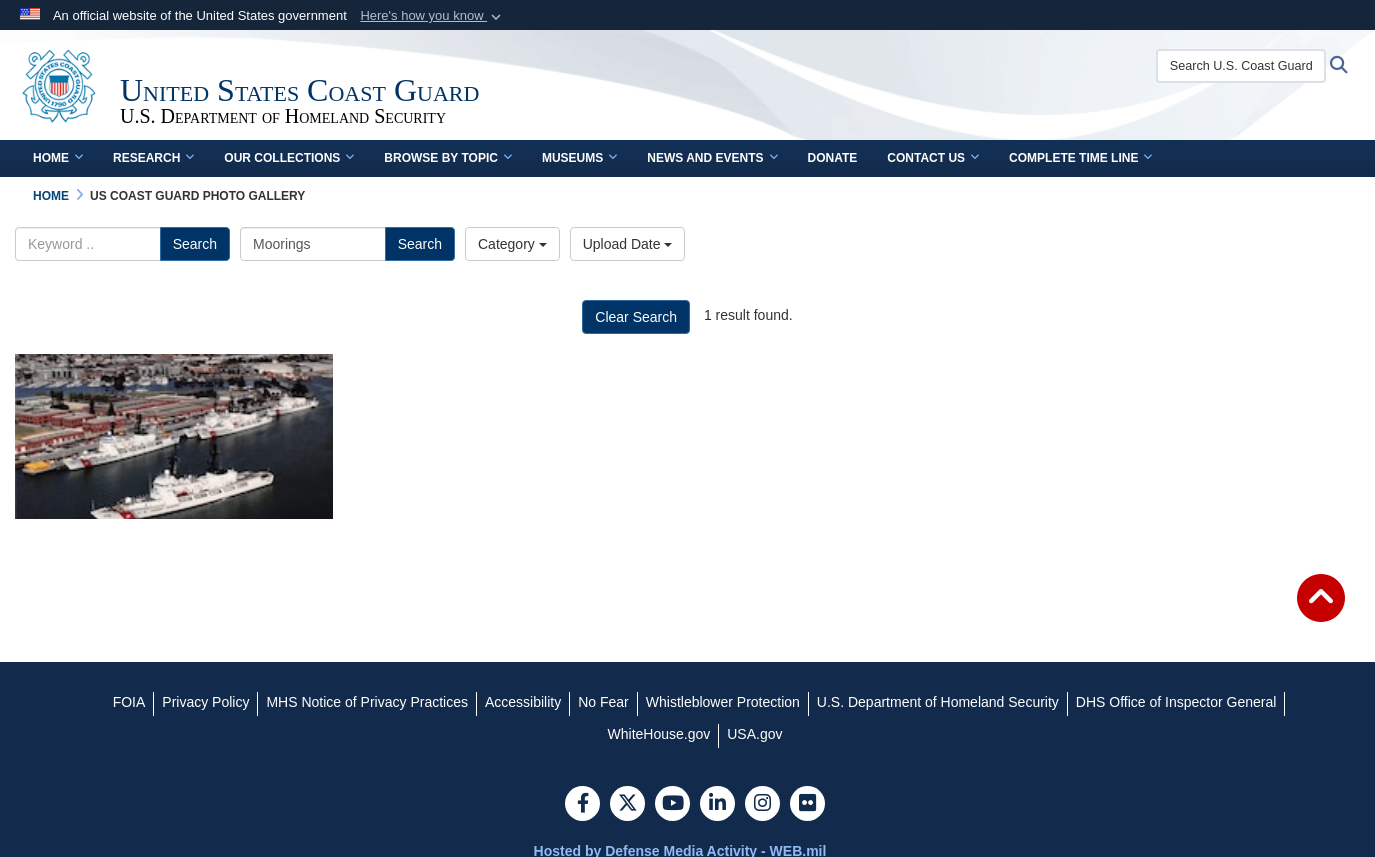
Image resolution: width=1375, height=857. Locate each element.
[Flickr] (807, 805)
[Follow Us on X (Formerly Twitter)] (627, 805)
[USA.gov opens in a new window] (754, 734)
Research (153, 158)
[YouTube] (672, 805)
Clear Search (636, 317)
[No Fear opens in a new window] (603, 702)
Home (58, 158)
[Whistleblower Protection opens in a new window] (723, 702)
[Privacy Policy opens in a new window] (205, 702)
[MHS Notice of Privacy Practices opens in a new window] (367, 702)
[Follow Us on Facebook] (582, 805)
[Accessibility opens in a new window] (523, 702)
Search (195, 244)
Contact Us (933, 158)
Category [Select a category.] (512, 244)
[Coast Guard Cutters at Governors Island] (174, 436)
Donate (833, 158)
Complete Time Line (1080, 158)
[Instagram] (762, 805)
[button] (432, 16)
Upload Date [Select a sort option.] (628, 244)
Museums (579, 158)
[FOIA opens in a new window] (129, 702)
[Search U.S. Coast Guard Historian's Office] (1241, 66)
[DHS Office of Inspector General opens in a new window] (1176, 702)
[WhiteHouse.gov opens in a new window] (659, 734)
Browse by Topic (448, 158)
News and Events (712, 158)
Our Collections (289, 158)
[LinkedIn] (717, 805)
